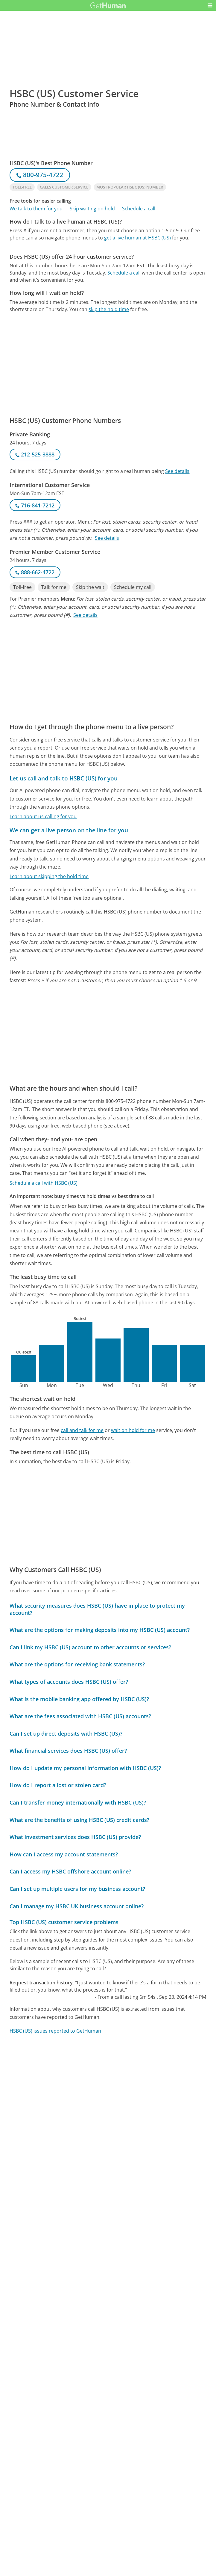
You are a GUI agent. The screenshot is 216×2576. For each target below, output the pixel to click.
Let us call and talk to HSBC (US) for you (64, 778)
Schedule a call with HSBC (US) (43, 1183)
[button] (210, 5)
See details (177, 471)
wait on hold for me (133, 1430)
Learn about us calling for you (43, 816)
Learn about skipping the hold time (49, 876)
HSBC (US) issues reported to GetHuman (55, 2031)
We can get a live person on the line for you (69, 830)
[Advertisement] (108, 289)
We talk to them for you (36, 208)
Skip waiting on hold (92, 208)
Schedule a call (138, 208)
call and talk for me (82, 1430)
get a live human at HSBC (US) (137, 237)
